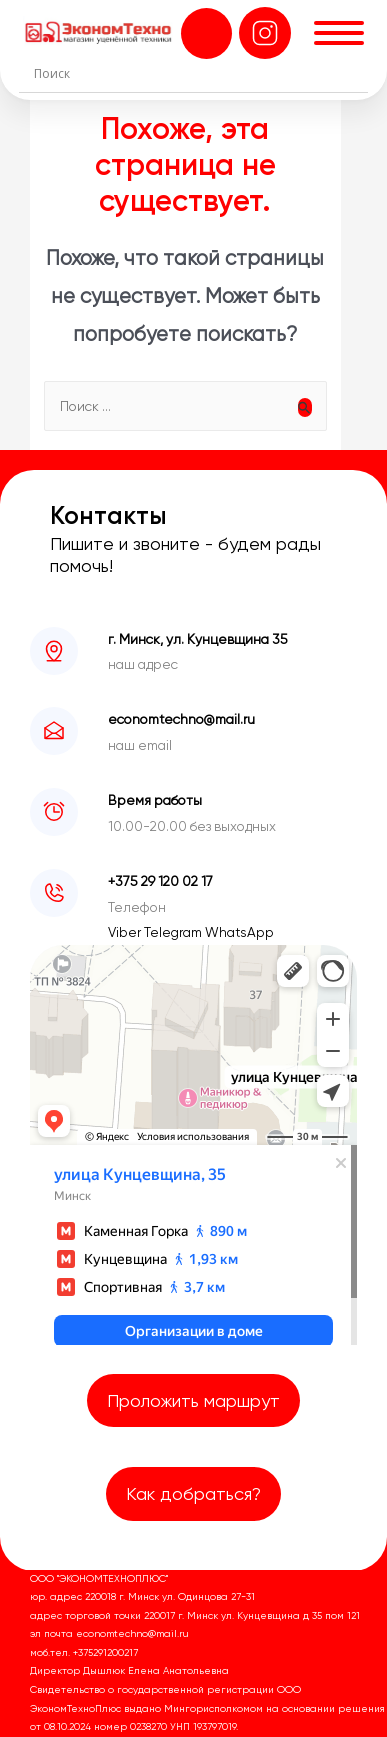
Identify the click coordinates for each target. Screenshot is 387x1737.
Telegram (174, 932)
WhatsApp (239, 932)
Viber (126, 932)
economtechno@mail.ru (181, 719)
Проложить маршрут (193, 1400)
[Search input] (198, 73)
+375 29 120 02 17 (160, 881)
